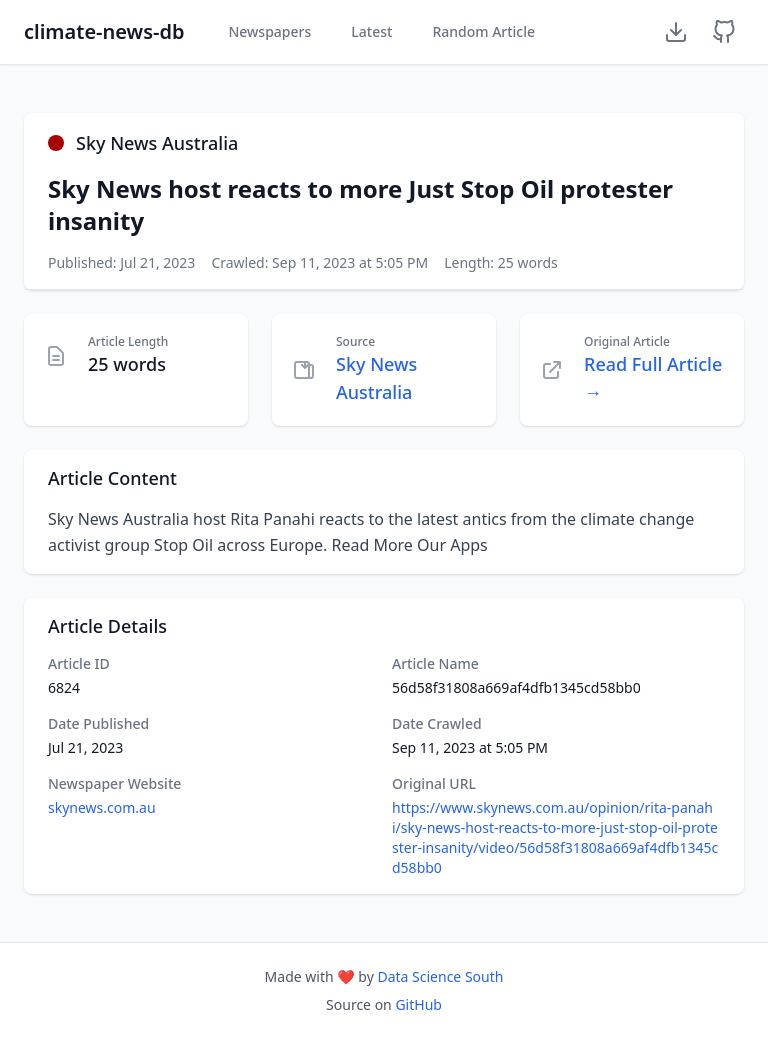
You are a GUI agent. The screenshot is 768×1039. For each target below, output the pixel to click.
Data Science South (440, 976)
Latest (371, 31)
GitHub (418, 1004)
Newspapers (269, 31)
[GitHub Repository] (724, 32)
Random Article (483, 31)
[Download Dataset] (676, 32)
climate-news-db (104, 31)
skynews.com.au (102, 807)
